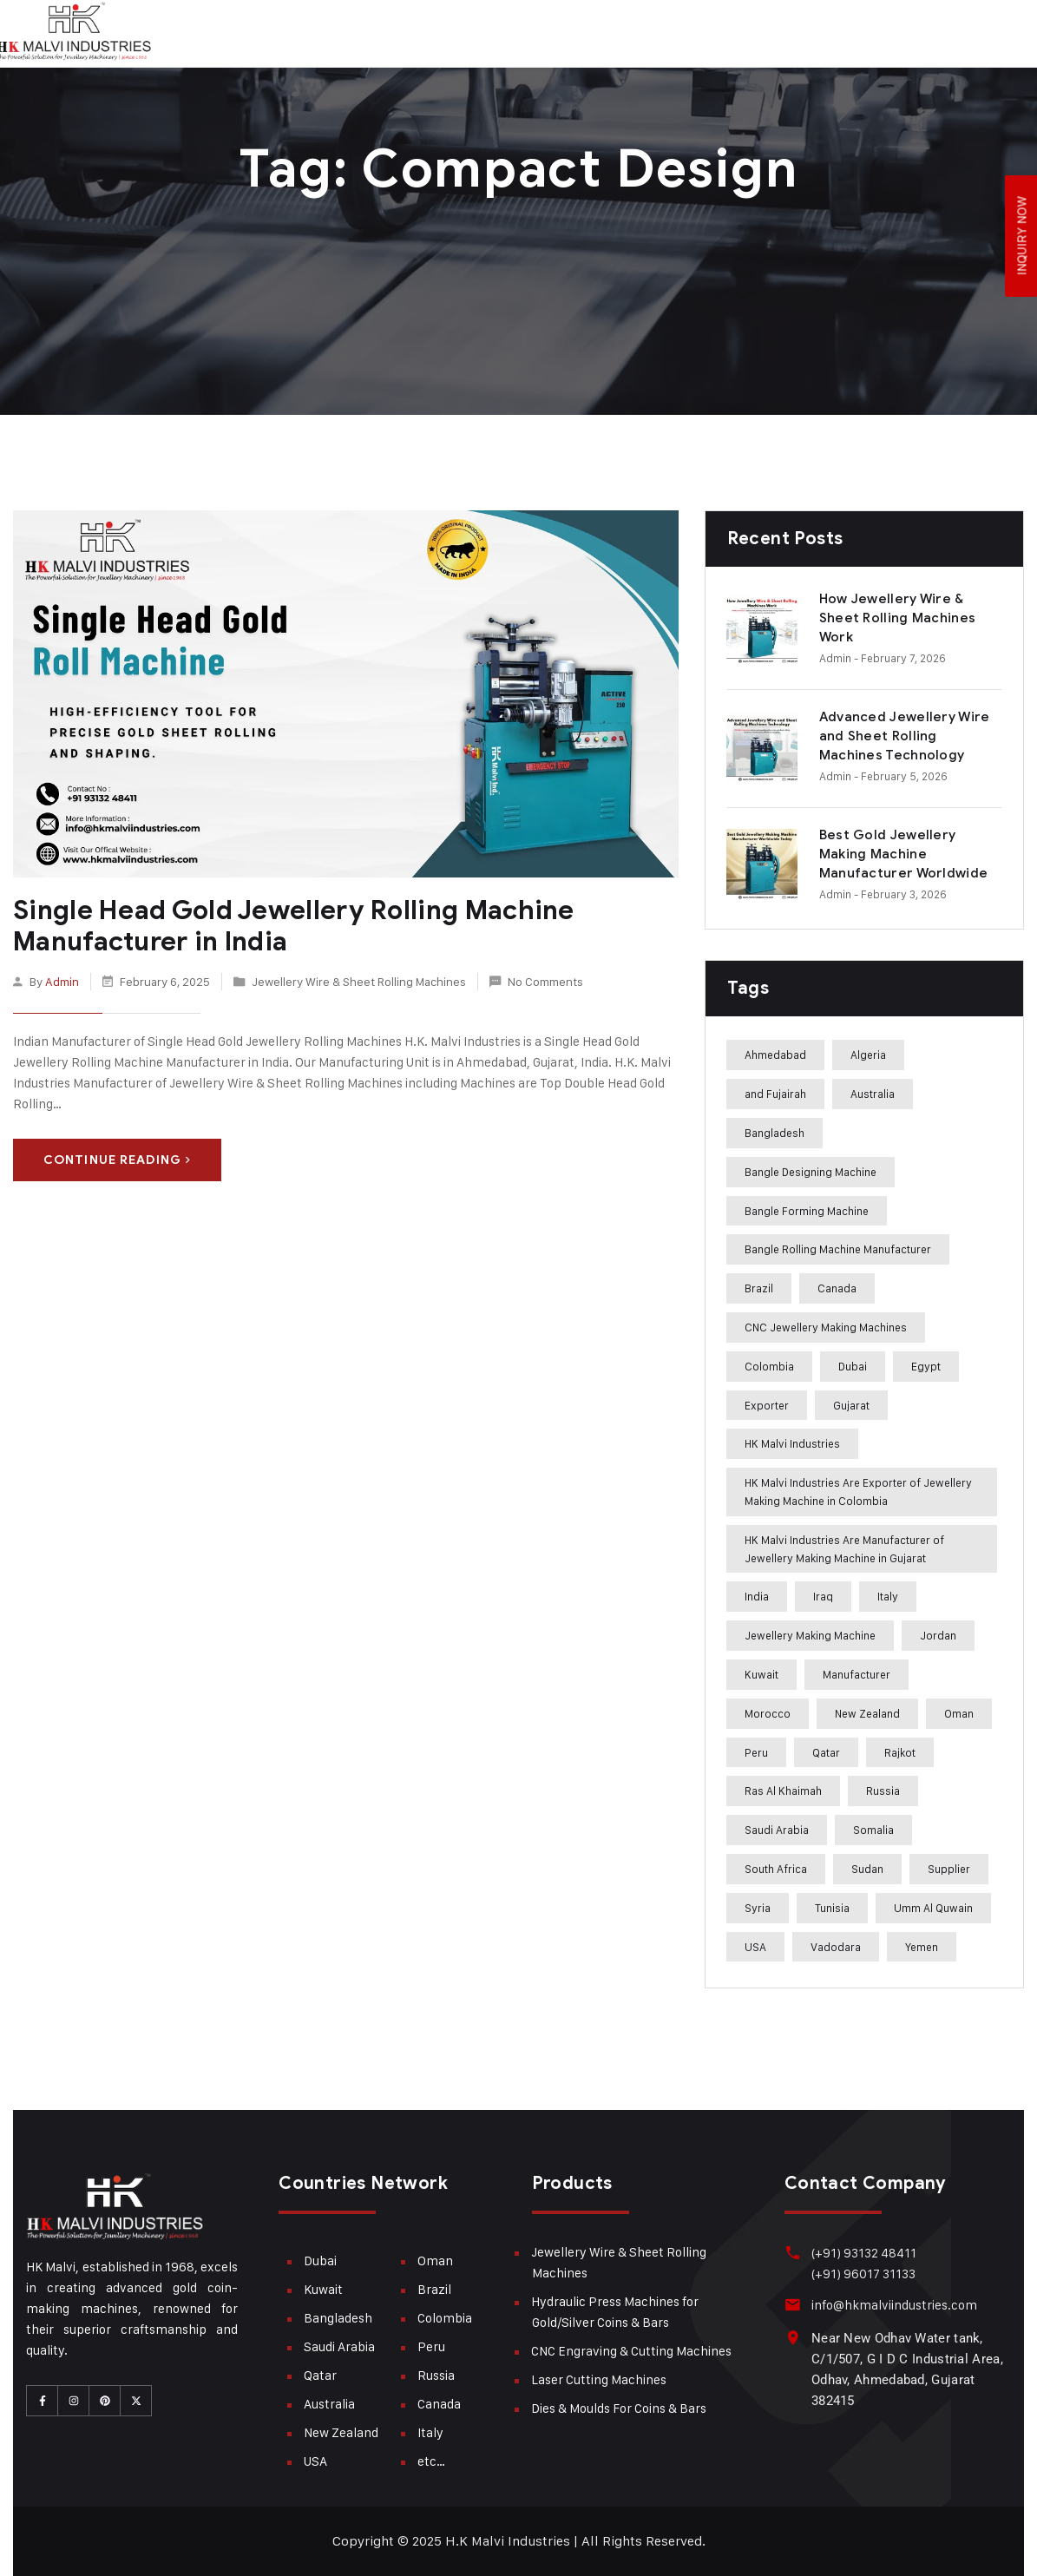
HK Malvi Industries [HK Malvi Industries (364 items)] (792, 1443)
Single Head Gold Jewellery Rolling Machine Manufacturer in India (290, 926)
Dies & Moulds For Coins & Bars (618, 2408)
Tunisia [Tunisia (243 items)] (832, 1908)
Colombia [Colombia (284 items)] (769, 1366)
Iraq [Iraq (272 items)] (823, 1596)
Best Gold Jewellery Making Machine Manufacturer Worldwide (903, 854)
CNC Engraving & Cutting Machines (631, 2351)
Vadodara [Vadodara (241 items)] (836, 1947)
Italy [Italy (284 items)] (887, 1596)
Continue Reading (117, 1159)
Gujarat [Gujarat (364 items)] (851, 1405)
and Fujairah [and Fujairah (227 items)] (775, 1094)
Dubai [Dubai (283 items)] (852, 1366)
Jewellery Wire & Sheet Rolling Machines (359, 981)
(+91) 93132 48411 (863, 2252)
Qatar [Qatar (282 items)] (826, 1752)
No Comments (545, 981)
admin (62, 981)
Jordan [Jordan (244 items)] (938, 1635)
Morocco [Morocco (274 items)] (768, 1713)
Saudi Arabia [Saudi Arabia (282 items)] (777, 1830)
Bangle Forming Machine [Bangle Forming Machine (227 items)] (807, 1211)
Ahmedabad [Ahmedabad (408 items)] (775, 1054)
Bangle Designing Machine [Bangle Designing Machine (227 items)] (810, 1172)
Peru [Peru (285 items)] (756, 1752)
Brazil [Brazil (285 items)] (759, 1288)
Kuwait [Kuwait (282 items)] (761, 1674)
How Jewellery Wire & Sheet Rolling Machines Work (897, 618)
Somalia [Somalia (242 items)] (873, 1830)
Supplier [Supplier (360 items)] (949, 1869)
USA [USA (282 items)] (755, 1947)
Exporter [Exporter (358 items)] (767, 1405)
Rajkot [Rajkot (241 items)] (900, 1752)
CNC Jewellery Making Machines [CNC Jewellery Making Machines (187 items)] (826, 1327)
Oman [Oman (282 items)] (959, 1713)
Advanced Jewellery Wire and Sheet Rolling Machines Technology (904, 736)
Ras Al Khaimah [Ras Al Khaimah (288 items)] (783, 1790)
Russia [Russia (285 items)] (883, 1790)
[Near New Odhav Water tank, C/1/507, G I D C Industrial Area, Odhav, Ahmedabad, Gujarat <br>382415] (792, 2338)
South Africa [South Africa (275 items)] (776, 1869)
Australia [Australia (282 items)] (872, 1094)
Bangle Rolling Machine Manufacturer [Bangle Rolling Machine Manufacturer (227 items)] (838, 1249)
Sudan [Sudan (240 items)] (867, 1869)
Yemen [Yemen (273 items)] (921, 1947)
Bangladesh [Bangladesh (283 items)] (774, 1133)
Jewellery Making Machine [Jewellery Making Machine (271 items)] (810, 1635)
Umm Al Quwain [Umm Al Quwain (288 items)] (933, 1908)
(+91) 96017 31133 (863, 2273)
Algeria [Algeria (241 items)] (868, 1054)
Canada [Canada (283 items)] (837, 1288)
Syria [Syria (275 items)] (758, 1908)
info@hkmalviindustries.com (893, 2305)
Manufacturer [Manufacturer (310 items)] (856, 1674)
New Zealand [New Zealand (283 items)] (867, 1713)
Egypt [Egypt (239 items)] (926, 1366)
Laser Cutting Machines (598, 2379)
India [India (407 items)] (757, 1596)
